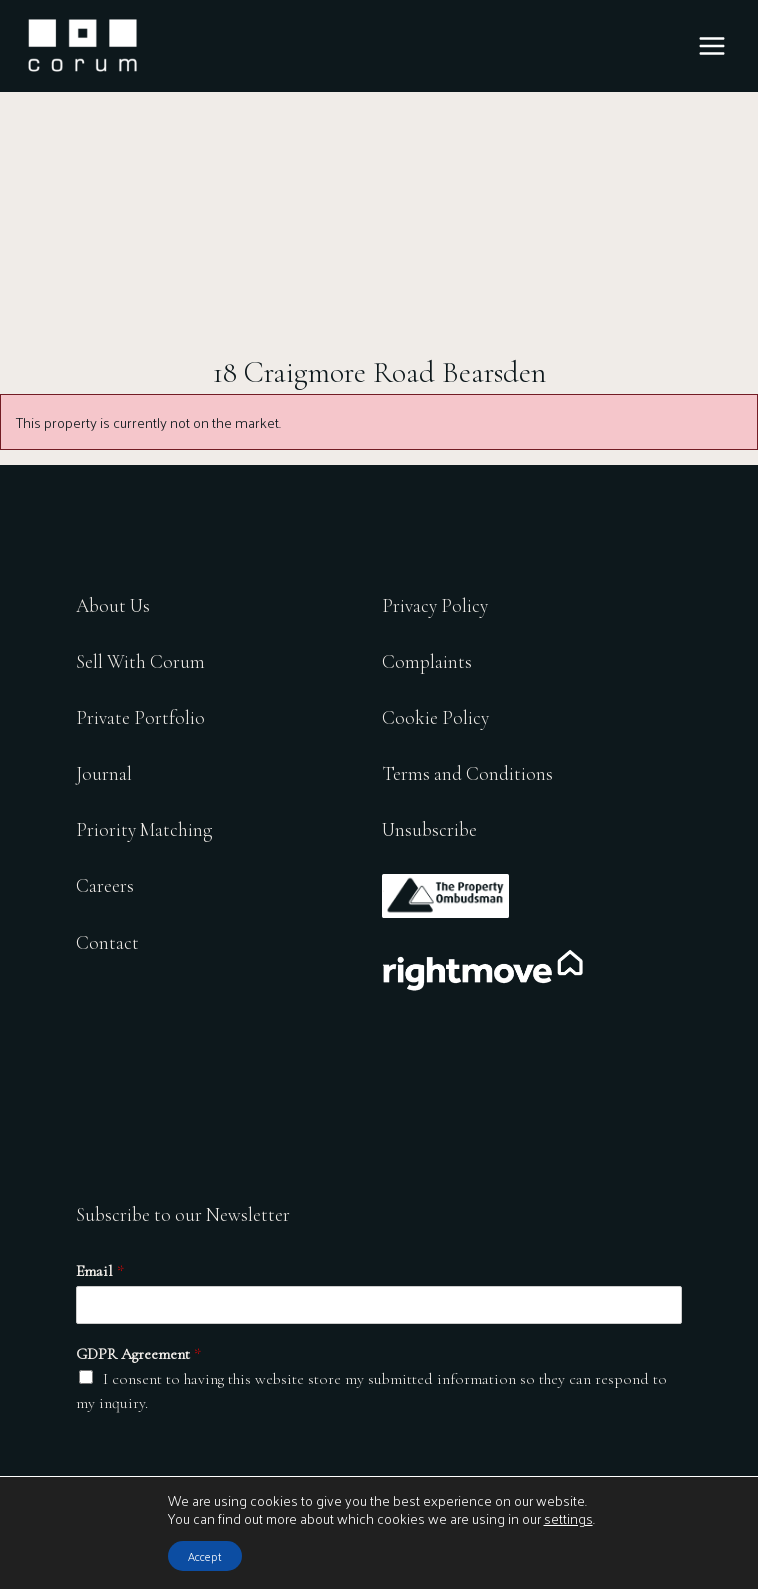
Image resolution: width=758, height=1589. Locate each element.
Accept (205, 1556)
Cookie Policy (435, 717)
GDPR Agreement (138, 1354)
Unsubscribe (429, 829)
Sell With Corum (140, 661)
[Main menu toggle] (712, 46)
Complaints (427, 661)
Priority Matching (144, 829)
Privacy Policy (435, 605)
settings (568, 1519)
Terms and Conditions (467, 773)
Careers (105, 885)
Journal (104, 773)
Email (100, 1271)
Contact (107, 942)
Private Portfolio (140, 717)
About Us (113, 605)
